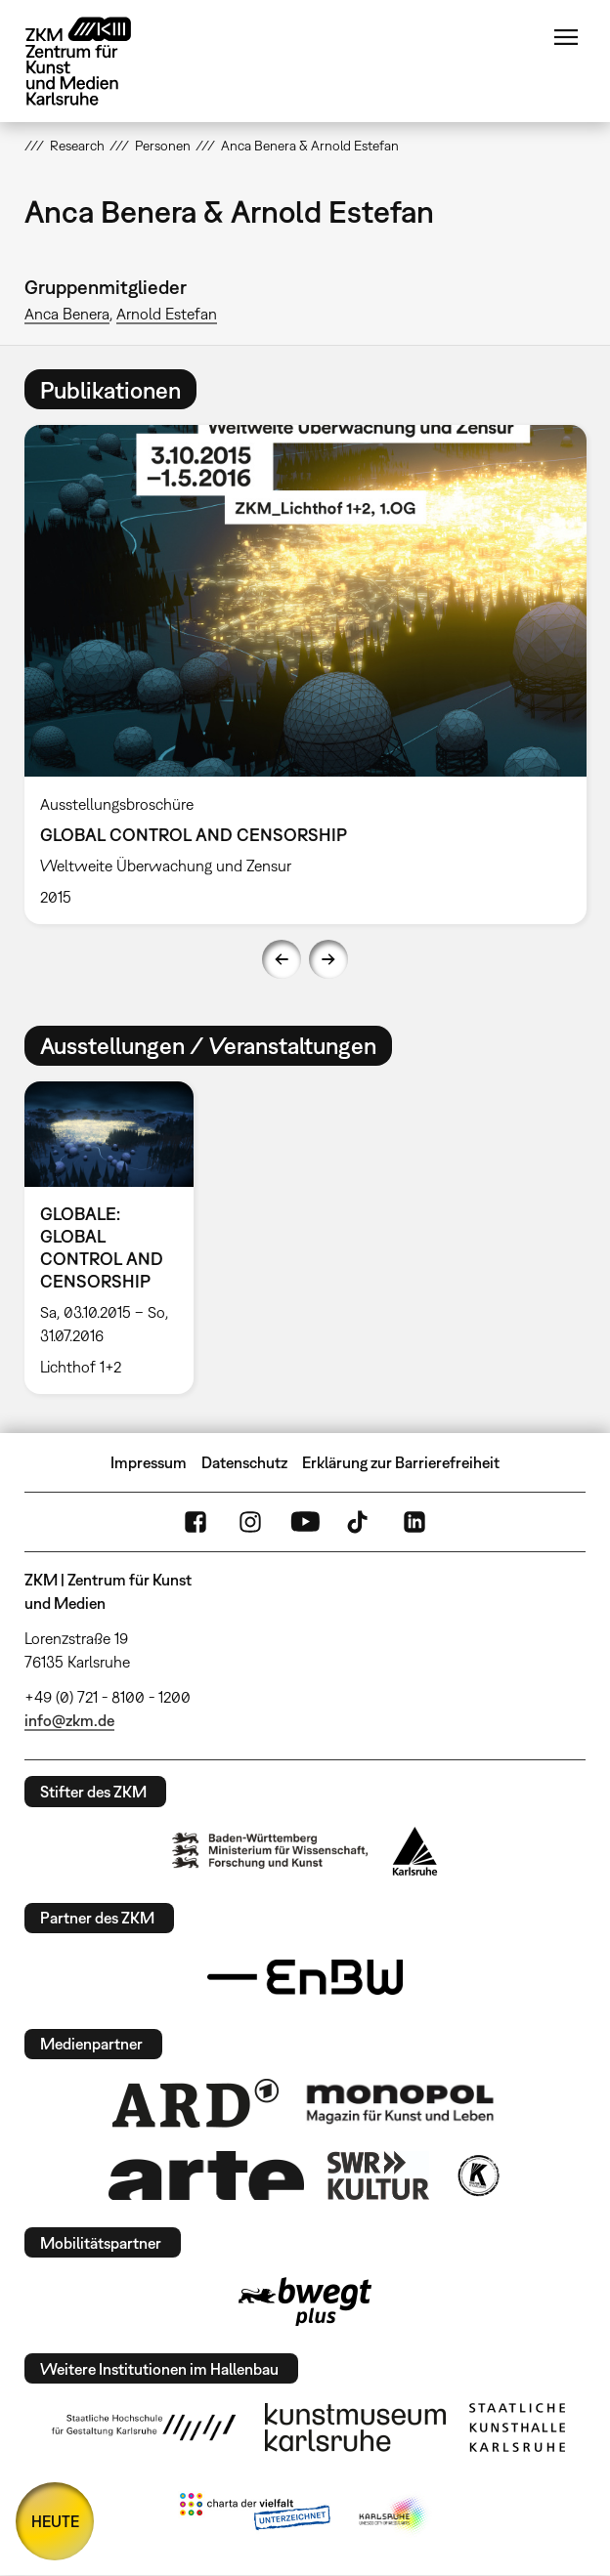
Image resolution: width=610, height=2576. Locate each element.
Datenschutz (244, 1462)
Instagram (250, 1521)
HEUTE (55, 2521)
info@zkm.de (69, 1720)
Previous (281, 959)
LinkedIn (414, 1521)
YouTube (305, 1521)
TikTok (359, 1521)
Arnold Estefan (166, 313)
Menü (566, 37)
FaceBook (195, 1521)
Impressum (148, 1462)
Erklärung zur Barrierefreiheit (401, 1462)
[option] (305, 674)
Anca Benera (66, 313)
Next (328, 959)
